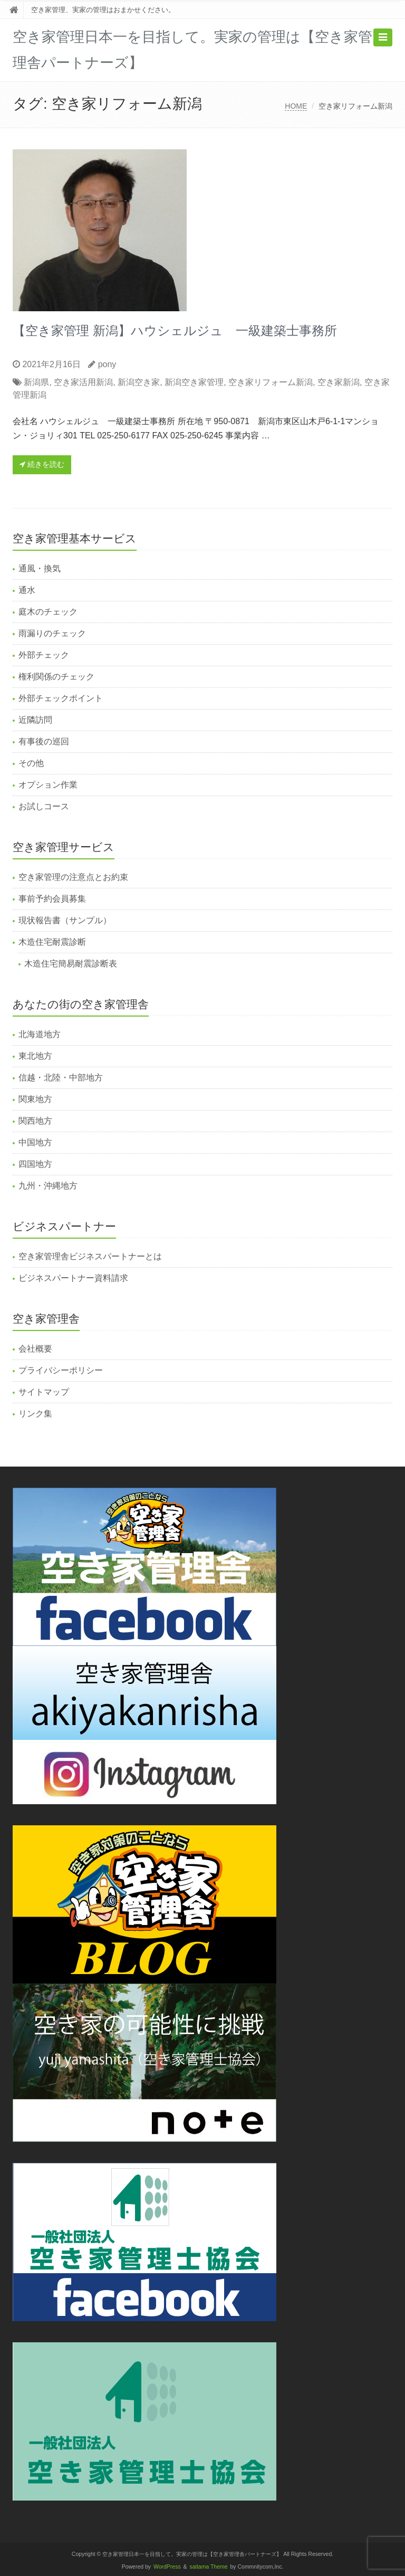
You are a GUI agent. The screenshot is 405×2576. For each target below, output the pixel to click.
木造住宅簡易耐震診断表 (70, 963)
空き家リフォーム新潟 (270, 382)
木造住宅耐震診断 (52, 941)
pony (107, 364)
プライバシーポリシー (60, 1370)
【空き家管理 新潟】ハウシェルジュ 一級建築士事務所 (175, 330)
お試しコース (43, 806)
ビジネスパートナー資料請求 (73, 1277)
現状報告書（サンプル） (64, 920)
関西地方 (35, 1120)
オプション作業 (48, 784)
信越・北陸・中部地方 (60, 1077)
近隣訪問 (35, 719)
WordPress (167, 2567)
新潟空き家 (139, 382)
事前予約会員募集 (52, 898)
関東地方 (35, 1099)
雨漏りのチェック (52, 633)
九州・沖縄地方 (48, 1185)
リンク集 (35, 1413)
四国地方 (35, 1164)
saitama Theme (209, 2567)
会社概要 (35, 1348)
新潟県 (36, 382)
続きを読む (42, 464)
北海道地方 (39, 1034)
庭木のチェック (48, 611)
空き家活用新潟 (83, 382)
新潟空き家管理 (194, 382)
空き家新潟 (338, 382)
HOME (296, 106)
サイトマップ (43, 1391)
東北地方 (35, 1055)
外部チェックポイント (60, 698)
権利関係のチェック (56, 676)
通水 (26, 590)
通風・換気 (39, 568)
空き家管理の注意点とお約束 (73, 877)
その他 (31, 763)
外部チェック (43, 654)
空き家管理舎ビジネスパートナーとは (90, 1256)
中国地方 (35, 1142)
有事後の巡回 (43, 741)
